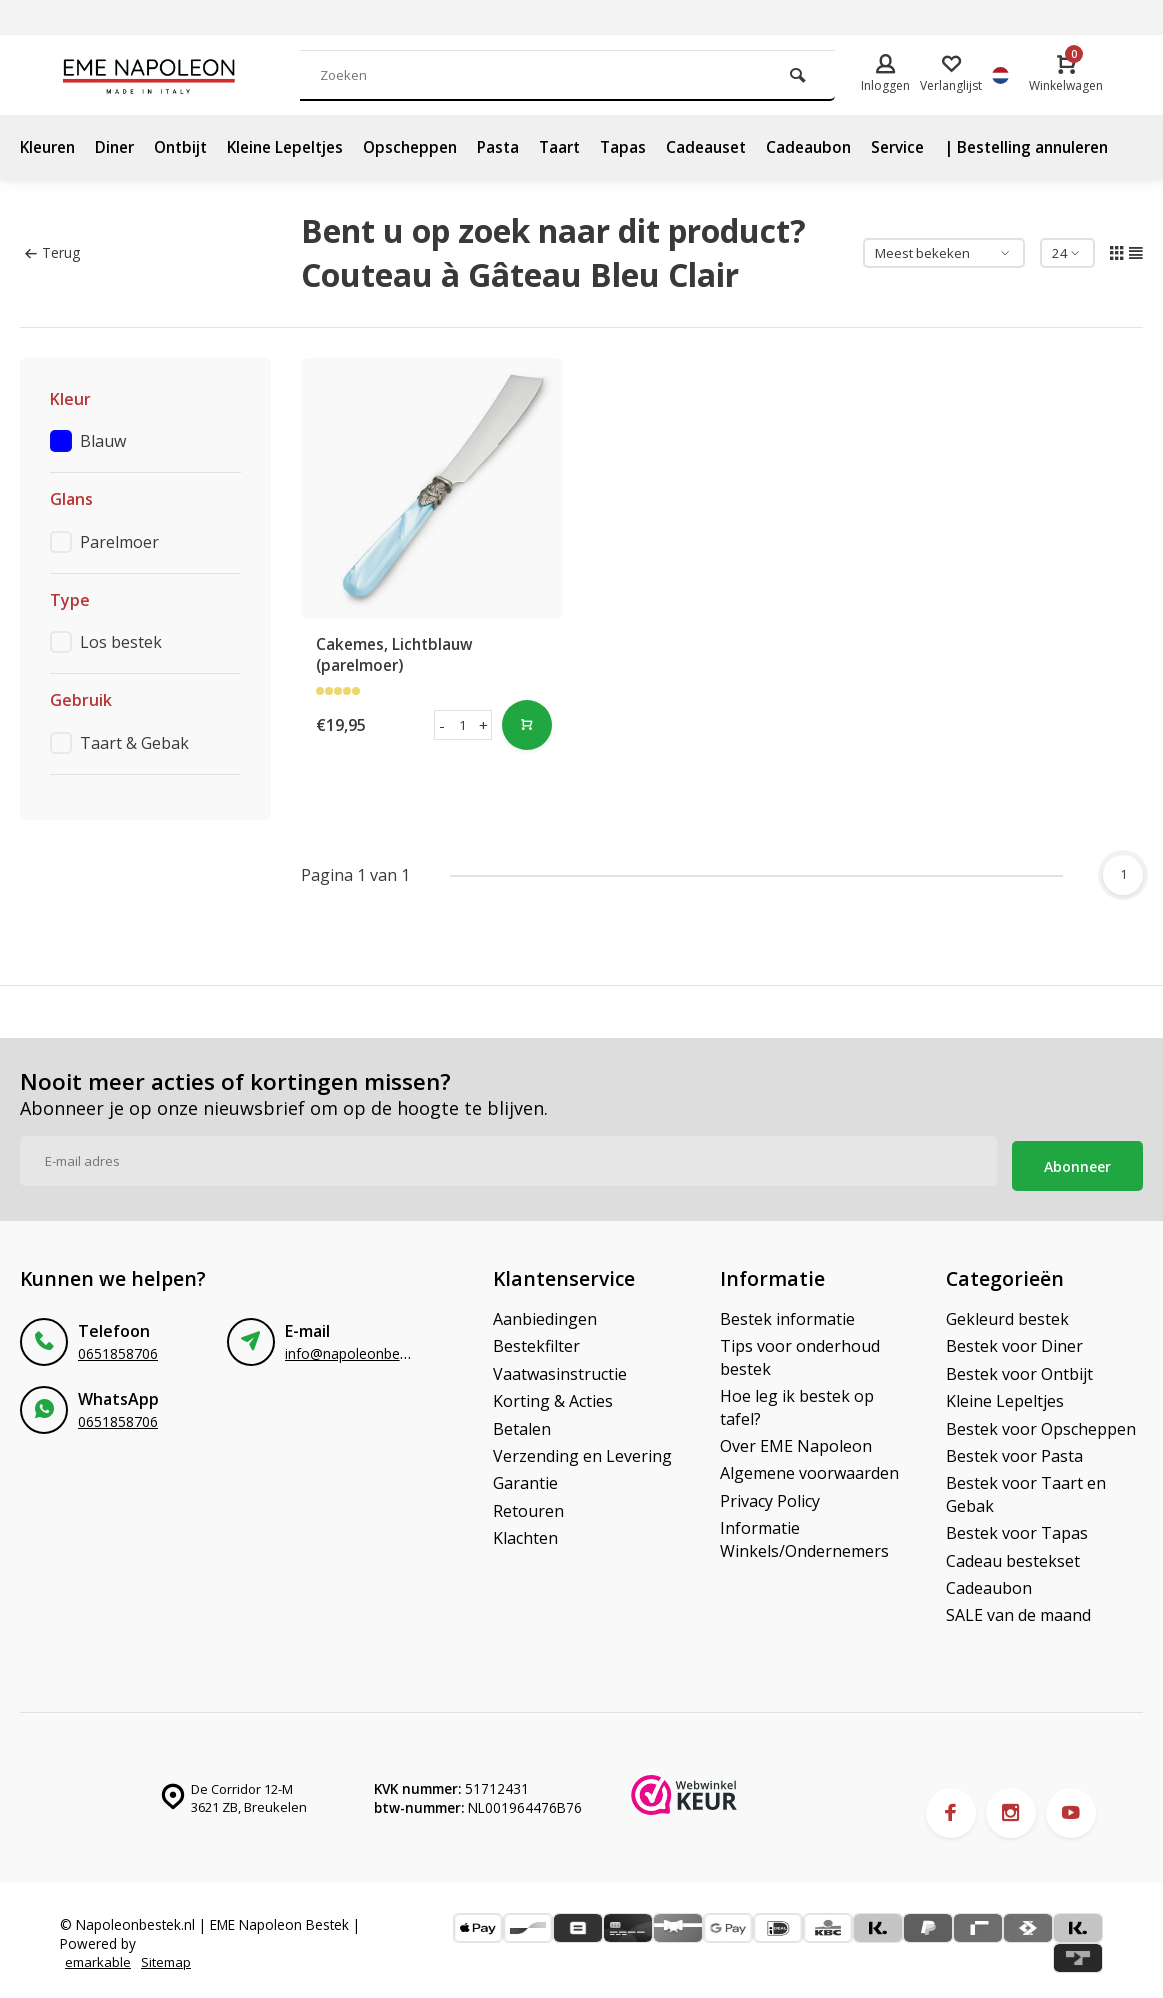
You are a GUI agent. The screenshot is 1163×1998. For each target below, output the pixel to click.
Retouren (528, 1506)
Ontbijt (192, 147)
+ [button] (484, 725)
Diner (122, 147)
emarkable (99, 1956)
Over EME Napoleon (796, 1441)
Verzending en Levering (582, 1451)
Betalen (522, 1424)
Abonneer (1077, 1161)
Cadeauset (742, 147)
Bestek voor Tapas (1017, 1528)
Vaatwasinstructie (560, 1369)
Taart (591, 147)
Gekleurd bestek (1007, 1314)
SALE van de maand (1018, 1610)
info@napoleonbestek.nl (362, 1348)
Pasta (527, 147)
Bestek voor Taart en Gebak (1026, 1489)
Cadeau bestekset (1013, 1556)
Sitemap (169, 1956)
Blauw (103, 441)
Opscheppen (435, 147)
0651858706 (118, 1348)
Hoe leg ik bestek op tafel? (797, 1402)
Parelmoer (119, 542)
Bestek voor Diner (1014, 1341)
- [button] (442, 725)
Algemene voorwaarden (809, 1468)
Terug (52, 252)
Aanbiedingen (545, 1314)
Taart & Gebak (134, 743)
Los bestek (121, 642)
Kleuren (50, 147)
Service (940, 147)
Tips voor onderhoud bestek (800, 1352)
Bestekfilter (536, 1341)
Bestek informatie (787, 1314)
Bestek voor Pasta (1014, 1451)
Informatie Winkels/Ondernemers (804, 1534)
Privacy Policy (770, 1496)
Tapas (656, 147)
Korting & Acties (553, 1396)
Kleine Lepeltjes (303, 147)
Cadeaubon (848, 147)
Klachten (525, 1533)
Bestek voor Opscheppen (1041, 1424)
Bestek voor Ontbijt (1019, 1369)
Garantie (525, 1478)
